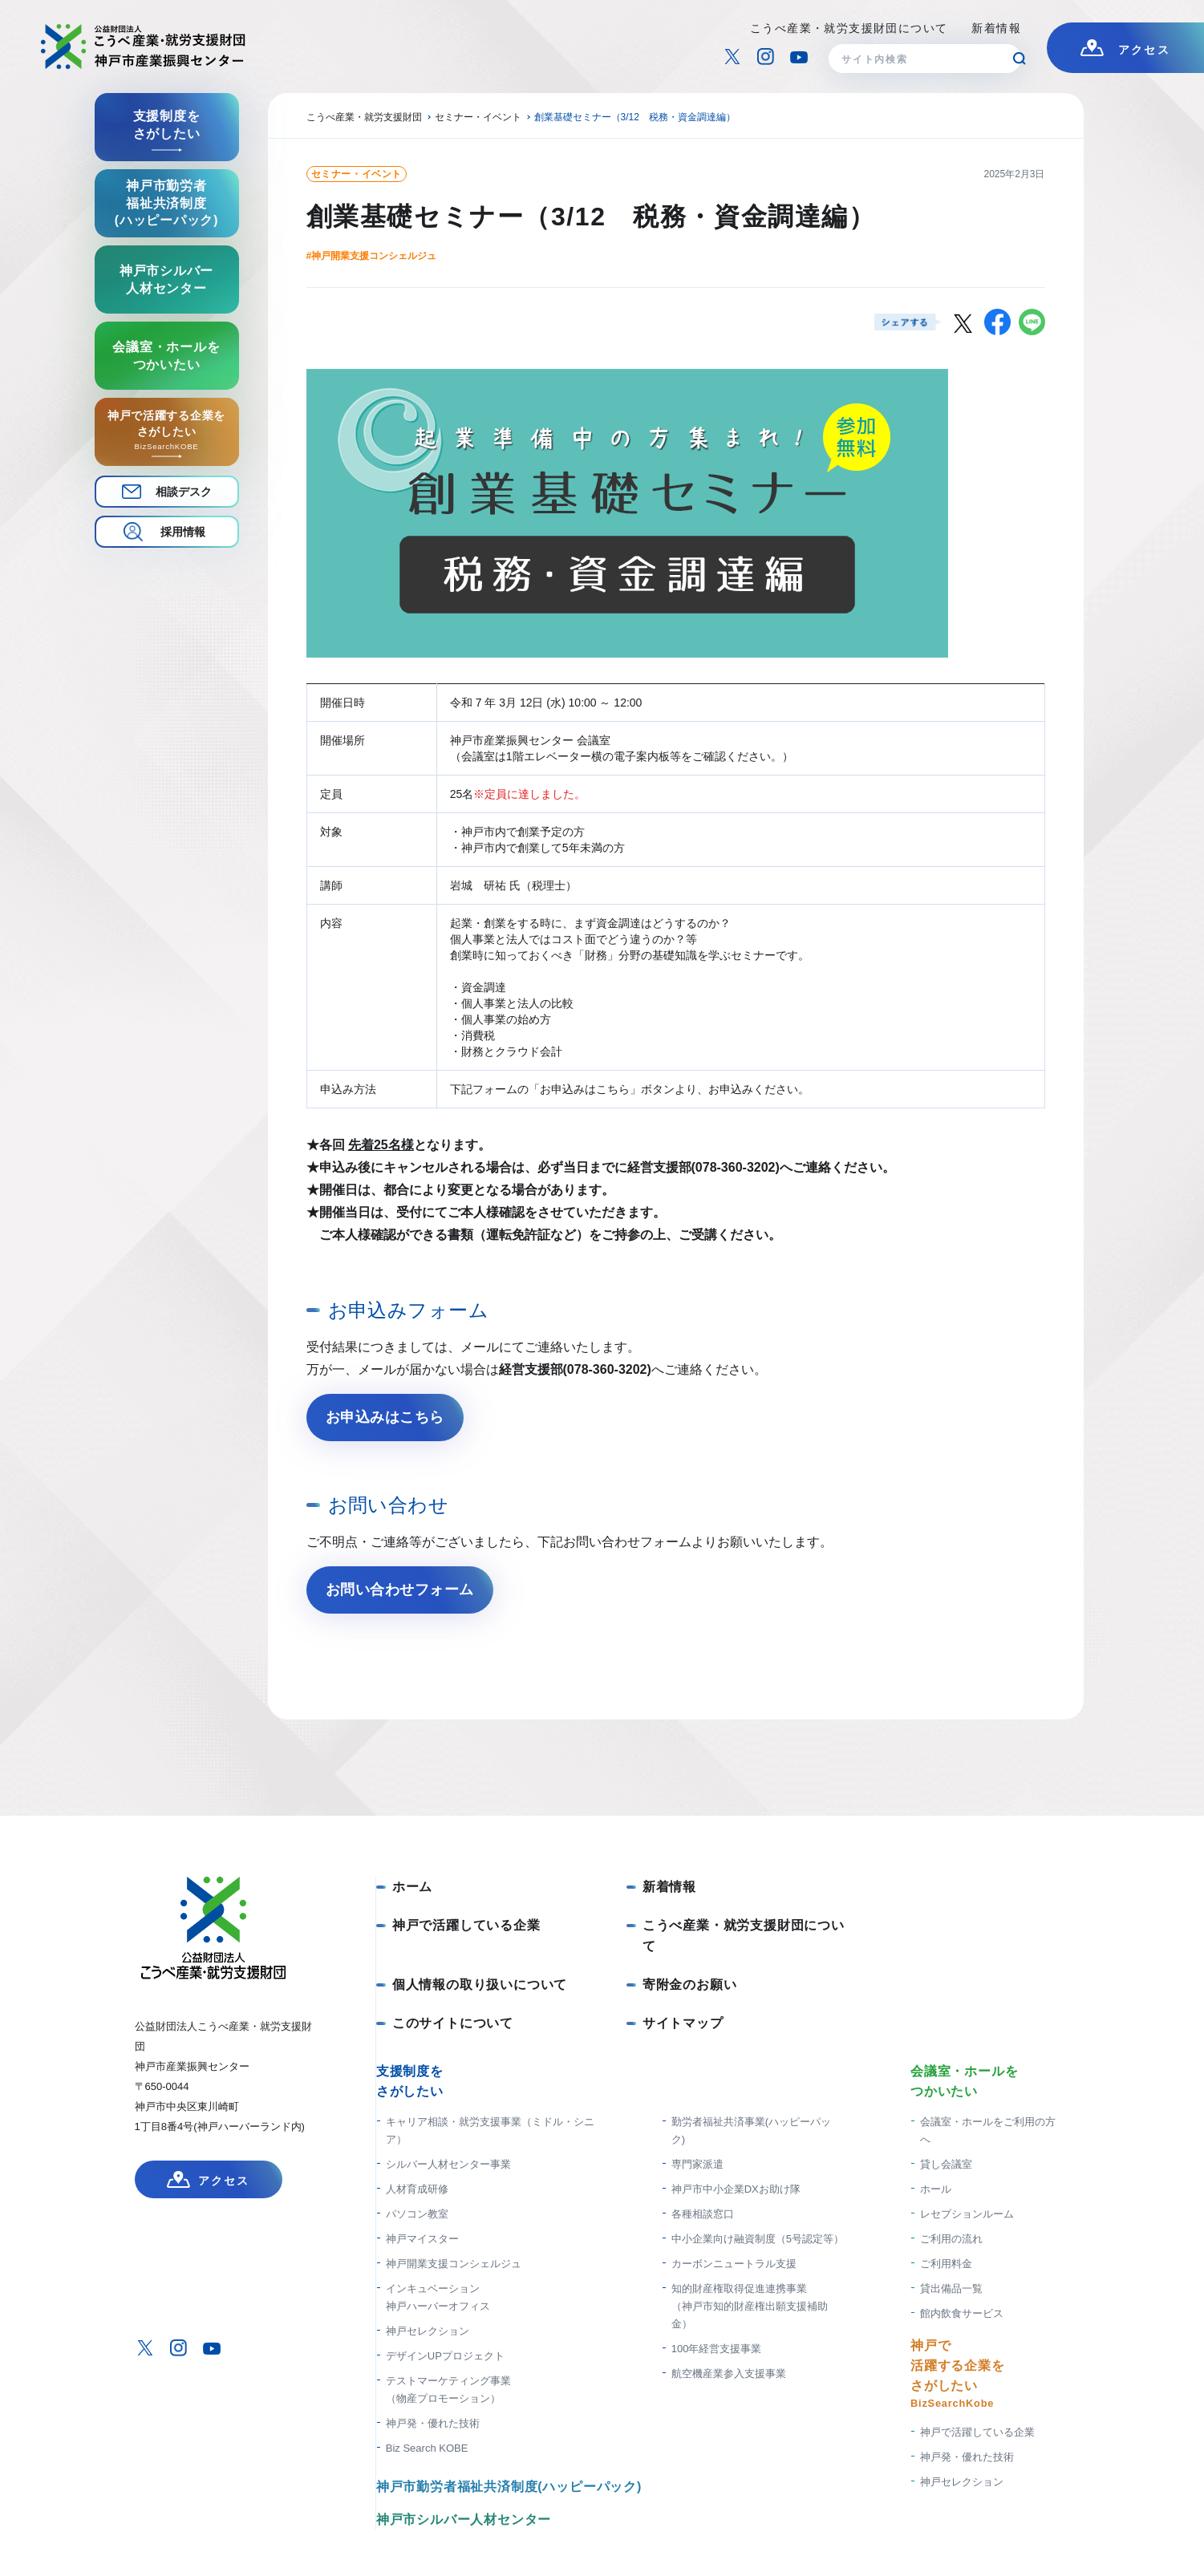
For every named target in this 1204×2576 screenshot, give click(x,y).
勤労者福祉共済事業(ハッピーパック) (751, 2130)
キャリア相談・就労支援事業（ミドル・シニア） (490, 2130)
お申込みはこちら (385, 1417)
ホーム (412, 1887)
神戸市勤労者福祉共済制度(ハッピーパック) (509, 2486)
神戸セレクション (427, 2331)
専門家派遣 (697, 2164)
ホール (935, 2189)
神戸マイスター (422, 2239)
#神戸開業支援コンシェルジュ (371, 255)
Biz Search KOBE (427, 2448)
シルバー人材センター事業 (448, 2164)
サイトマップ (683, 2023)
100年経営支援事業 (716, 2349)
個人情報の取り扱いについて (479, 1984)
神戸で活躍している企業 (466, 1925)
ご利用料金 (946, 2264)
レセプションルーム (967, 2214)
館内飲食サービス (961, 2313)
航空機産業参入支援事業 (728, 2373)
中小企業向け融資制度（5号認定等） (757, 2239)
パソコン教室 (417, 2214)
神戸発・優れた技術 (433, 2423)
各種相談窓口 (702, 2214)
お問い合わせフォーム (400, 1590)
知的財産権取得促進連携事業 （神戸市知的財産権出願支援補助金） (749, 2306)
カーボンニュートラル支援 (734, 2264)
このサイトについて (452, 2023)
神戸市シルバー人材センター (463, 2519)
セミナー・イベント (356, 174)
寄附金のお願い (690, 1984)
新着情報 (996, 28)
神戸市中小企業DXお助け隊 (736, 2189)
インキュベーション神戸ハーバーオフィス (438, 2297)
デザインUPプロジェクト (445, 2356)
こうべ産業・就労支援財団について (848, 28)
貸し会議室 (946, 2164)
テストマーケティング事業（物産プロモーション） (448, 2389)
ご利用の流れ (951, 2239)
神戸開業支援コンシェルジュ (453, 2264)
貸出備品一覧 (951, 2288)
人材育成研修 (417, 2189)
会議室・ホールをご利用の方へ (988, 2130)
